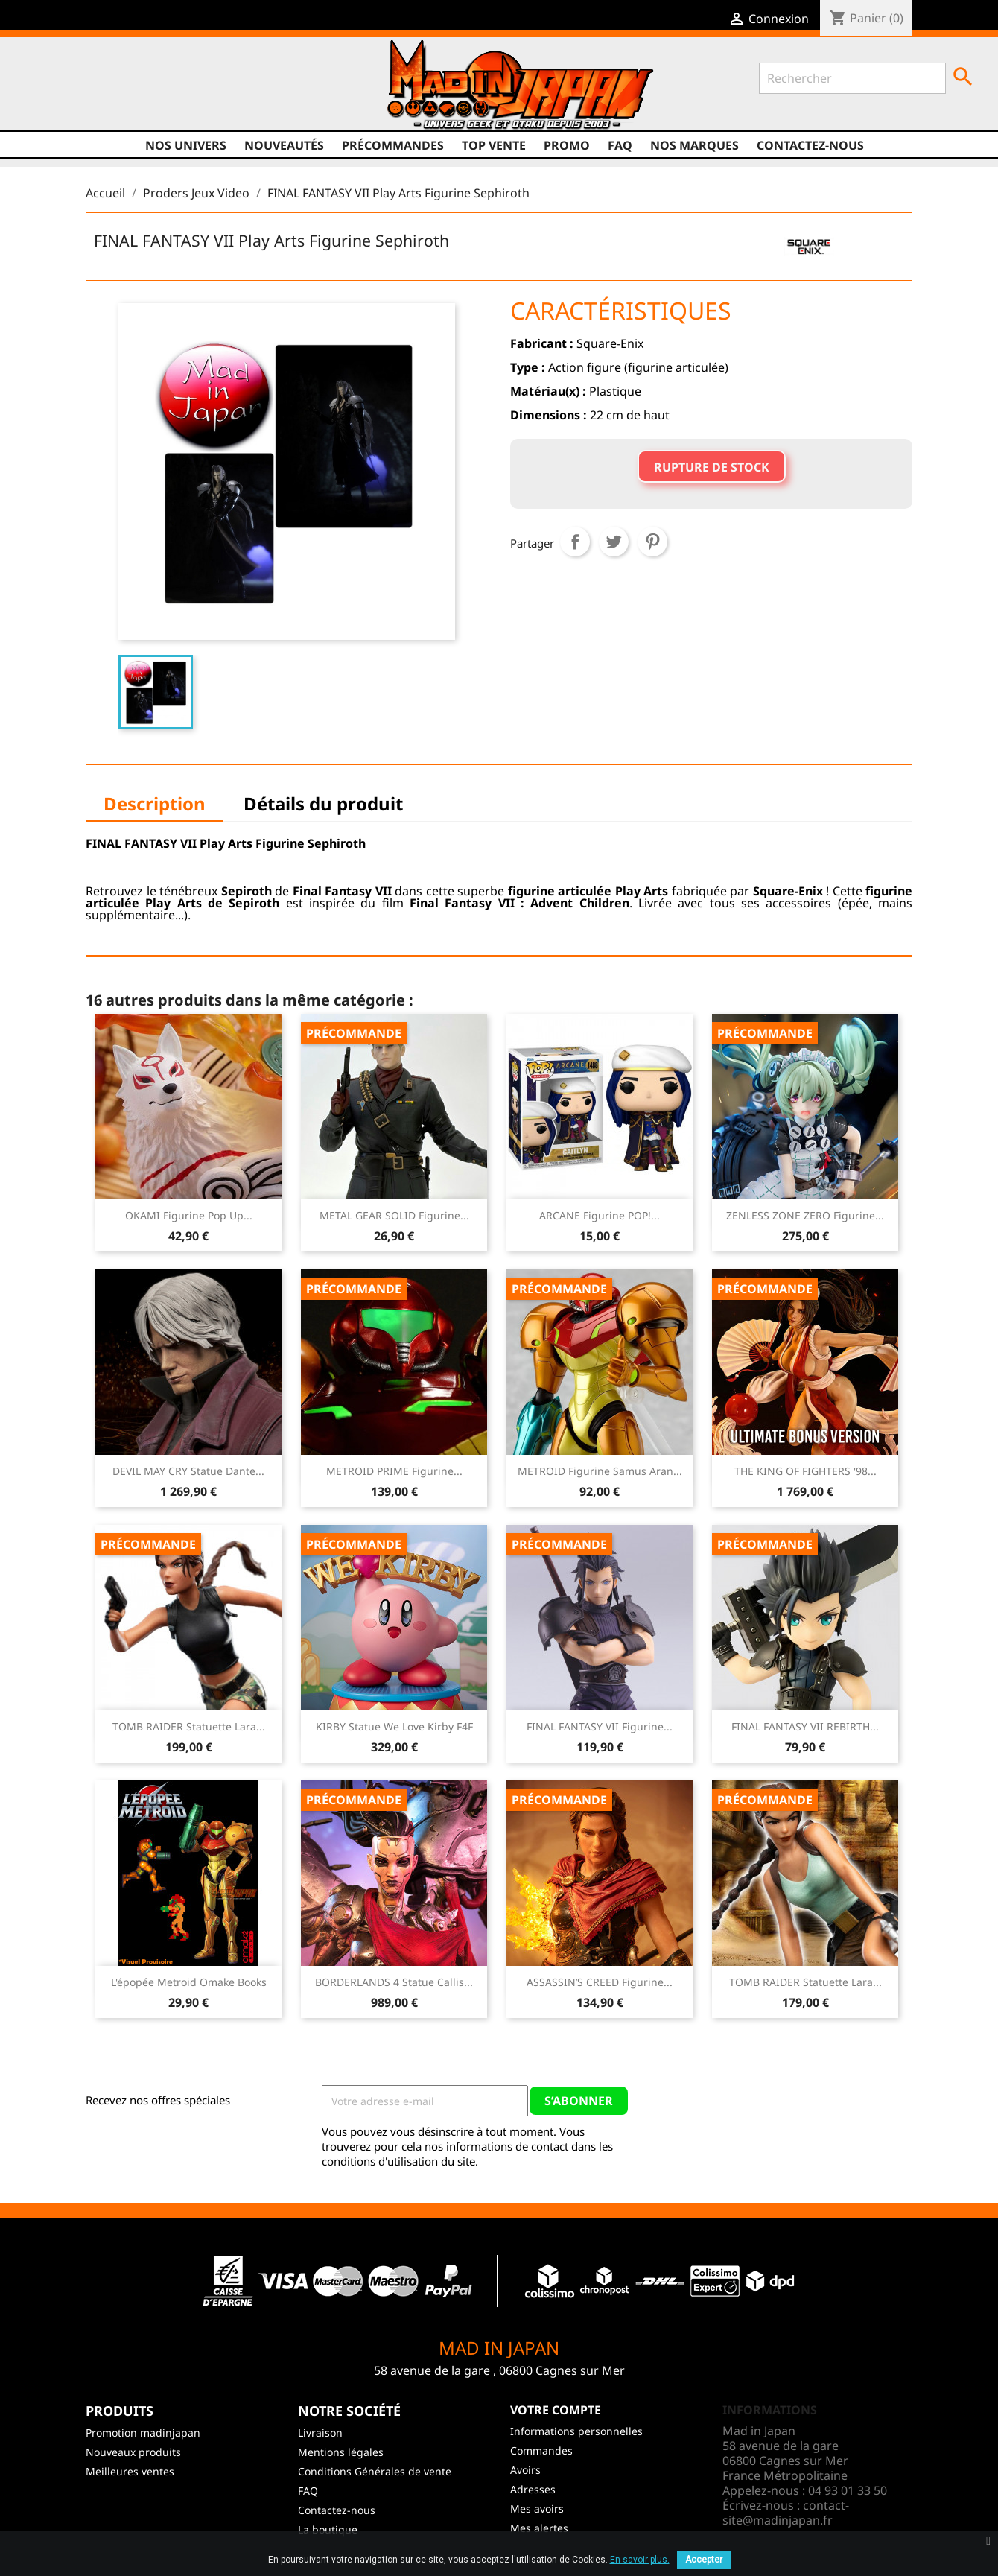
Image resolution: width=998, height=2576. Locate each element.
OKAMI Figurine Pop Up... (188, 1215)
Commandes (541, 2450)
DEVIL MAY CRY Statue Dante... (188, 1471)
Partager (575, 541)
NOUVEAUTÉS (284, 145)
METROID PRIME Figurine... (394, 1471)
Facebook (50, 90)
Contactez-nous (810, 145)
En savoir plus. (640, 2559)
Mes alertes (539, 2528)
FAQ (620, 145)
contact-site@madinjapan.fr (785, 2512)
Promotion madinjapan (143, 2433)
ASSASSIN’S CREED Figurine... (600, 1982)
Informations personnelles (576, 2431)
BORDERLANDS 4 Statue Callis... (394, 1982)
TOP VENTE (494, 145)
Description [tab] (155, 803)
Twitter (78, 90)
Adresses (533, 2489)
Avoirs (525, 2470)
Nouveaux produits (133, 2452)
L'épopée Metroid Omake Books (189, 1982)
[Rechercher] (852, 78)
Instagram (135, 90)
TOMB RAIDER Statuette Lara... (188, 1726)
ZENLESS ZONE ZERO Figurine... (805, 1215)
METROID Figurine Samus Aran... (600, 1471)
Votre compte (555, 2410)
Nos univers (185, 145)
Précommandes (393, 145)
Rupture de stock (711, 467)
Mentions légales (341, 2452)
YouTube (106, 90)
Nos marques (694, 145)
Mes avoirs (537, 2509)
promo (567, 145)
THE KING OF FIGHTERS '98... (805, 1471)
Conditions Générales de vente (374, 2471)
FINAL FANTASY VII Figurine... (600, 1726)
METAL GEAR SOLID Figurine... (394, 1215)
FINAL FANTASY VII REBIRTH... (805, 1726)
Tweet (614, 541)
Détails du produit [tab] (323, 803)
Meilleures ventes (130, 2471)
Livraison (320, 2433)
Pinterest (652, 541)
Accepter (703, 2559)
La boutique (327, 2529)
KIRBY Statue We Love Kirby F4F (394, 1726)
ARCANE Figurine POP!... (599, 1215)
